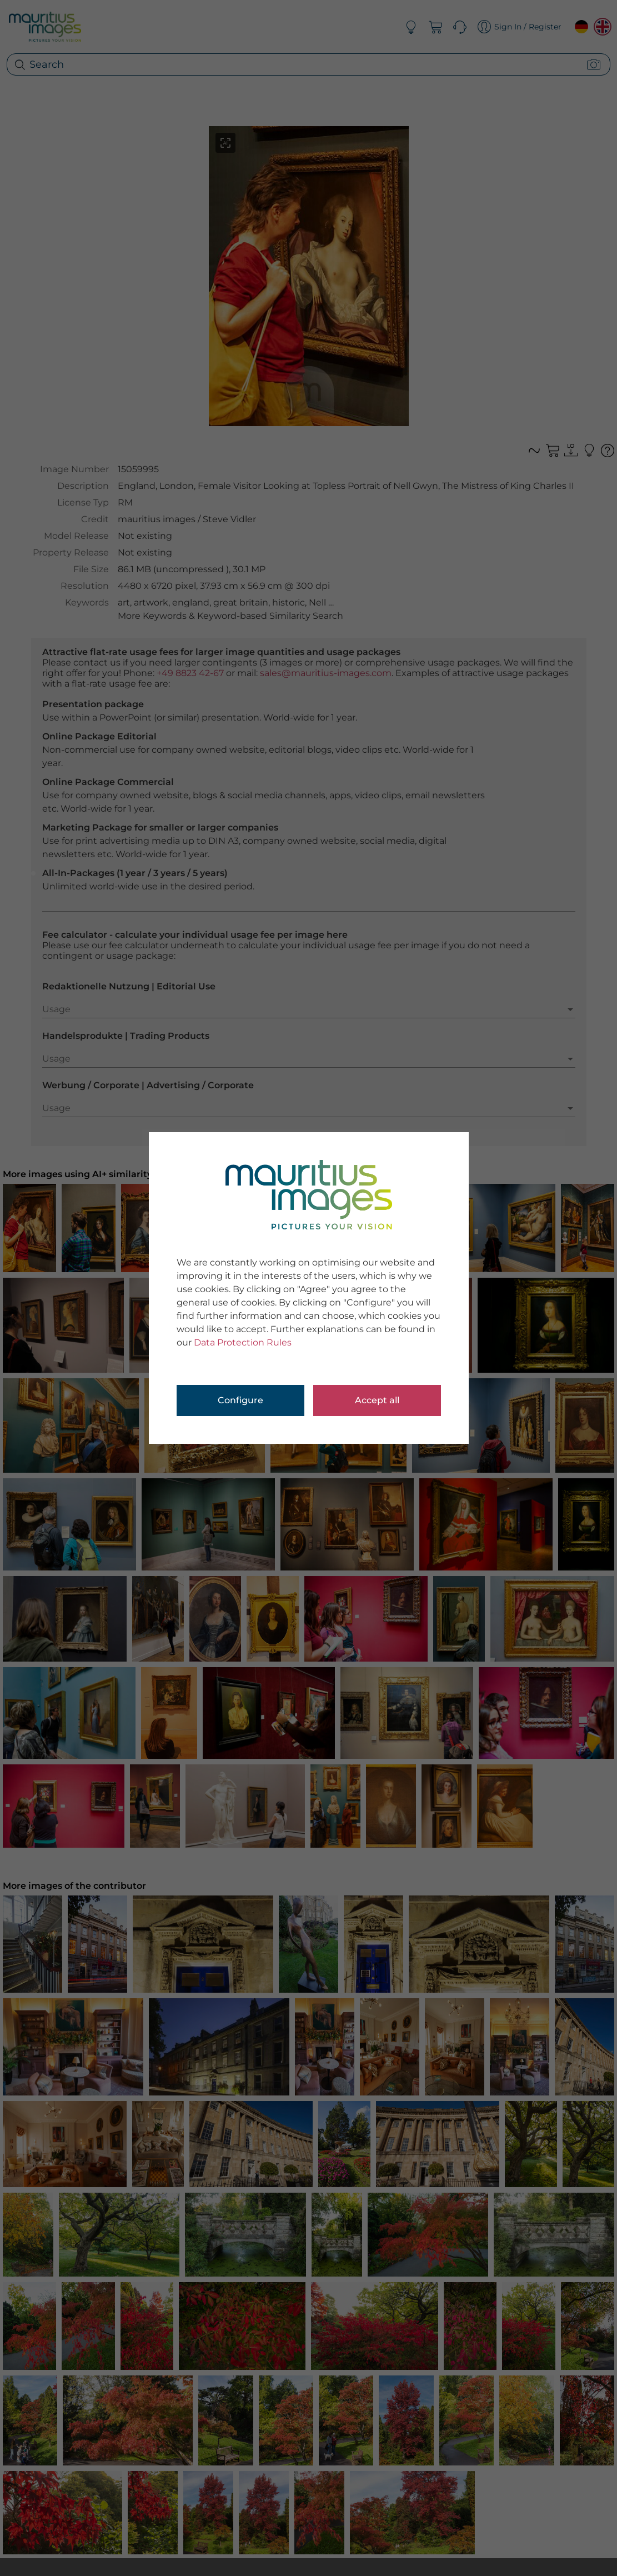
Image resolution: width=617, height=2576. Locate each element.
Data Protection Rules (243, 1342)
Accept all (377, 1400)
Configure (240, 1400)
